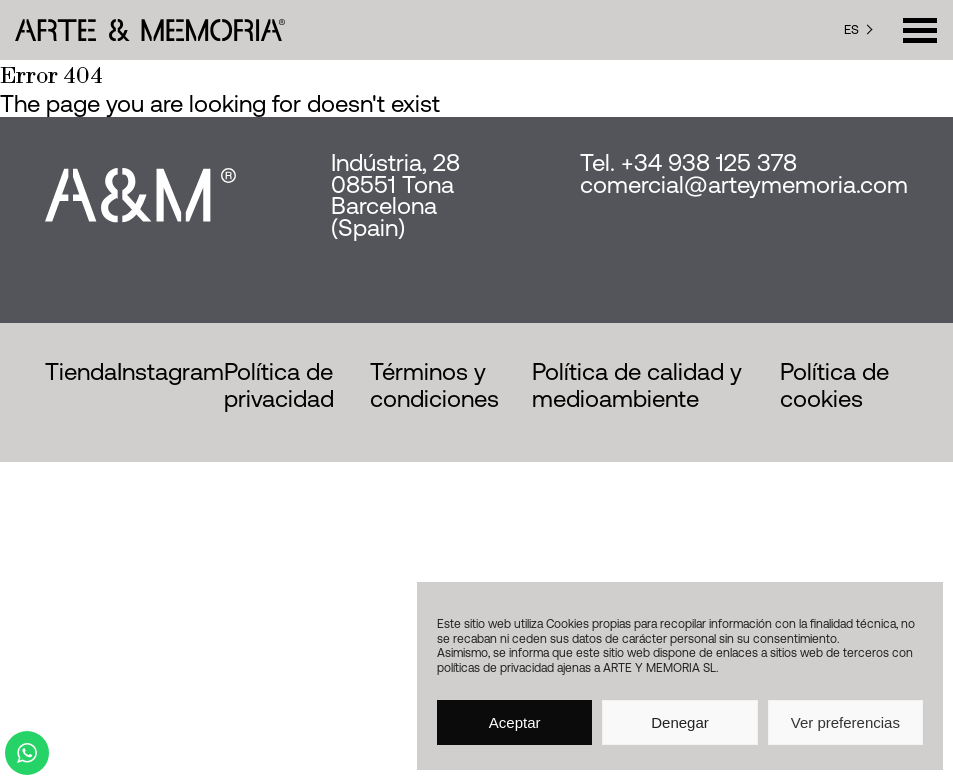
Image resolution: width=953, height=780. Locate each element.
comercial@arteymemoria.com (744, 184)
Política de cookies (834, 385)
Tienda (81, 371)
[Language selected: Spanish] (858, 30)
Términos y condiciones (434, 385)
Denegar (680, 722)
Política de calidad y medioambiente (637, 385)
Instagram (170, 371)
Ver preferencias (845, 722)
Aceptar (515, 722)
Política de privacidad (279, 385)
